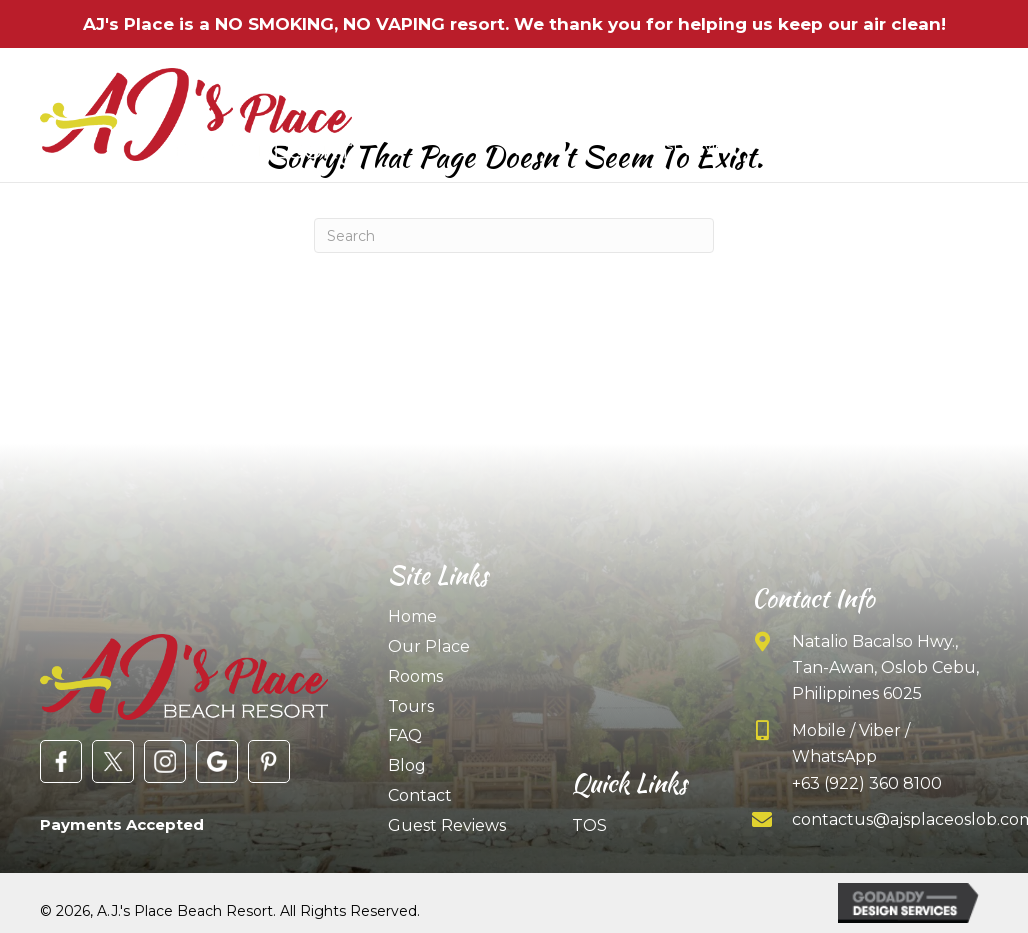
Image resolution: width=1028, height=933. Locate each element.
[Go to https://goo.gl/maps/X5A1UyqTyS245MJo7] (217, 761)
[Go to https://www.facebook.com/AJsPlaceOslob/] (61, 761)
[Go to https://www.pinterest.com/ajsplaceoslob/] (269, 761)
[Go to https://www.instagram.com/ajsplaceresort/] (165, 761)
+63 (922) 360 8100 (867, 783)
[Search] (514, 235)
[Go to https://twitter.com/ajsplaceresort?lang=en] (113, 761)
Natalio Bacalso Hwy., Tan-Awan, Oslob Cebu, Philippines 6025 (885, 668)
